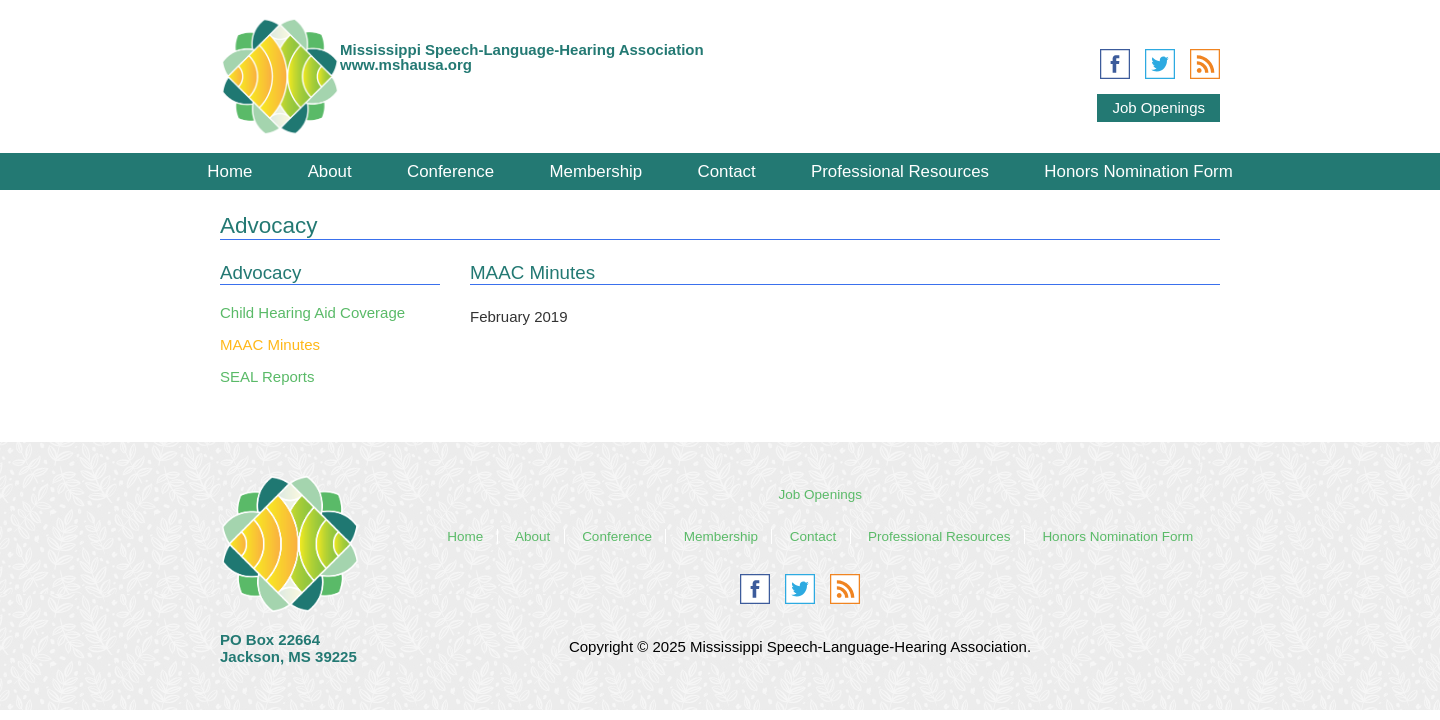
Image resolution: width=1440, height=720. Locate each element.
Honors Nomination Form (1138, 171)
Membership (595, 171)
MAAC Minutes (270, 344)
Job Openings (1158, 107)
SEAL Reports (267, 376)
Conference (450, 171)
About (330, 171)
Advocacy (260, 272)
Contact (727, 171)
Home (229, 171)
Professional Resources (900, 171)
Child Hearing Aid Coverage (312, 312)
